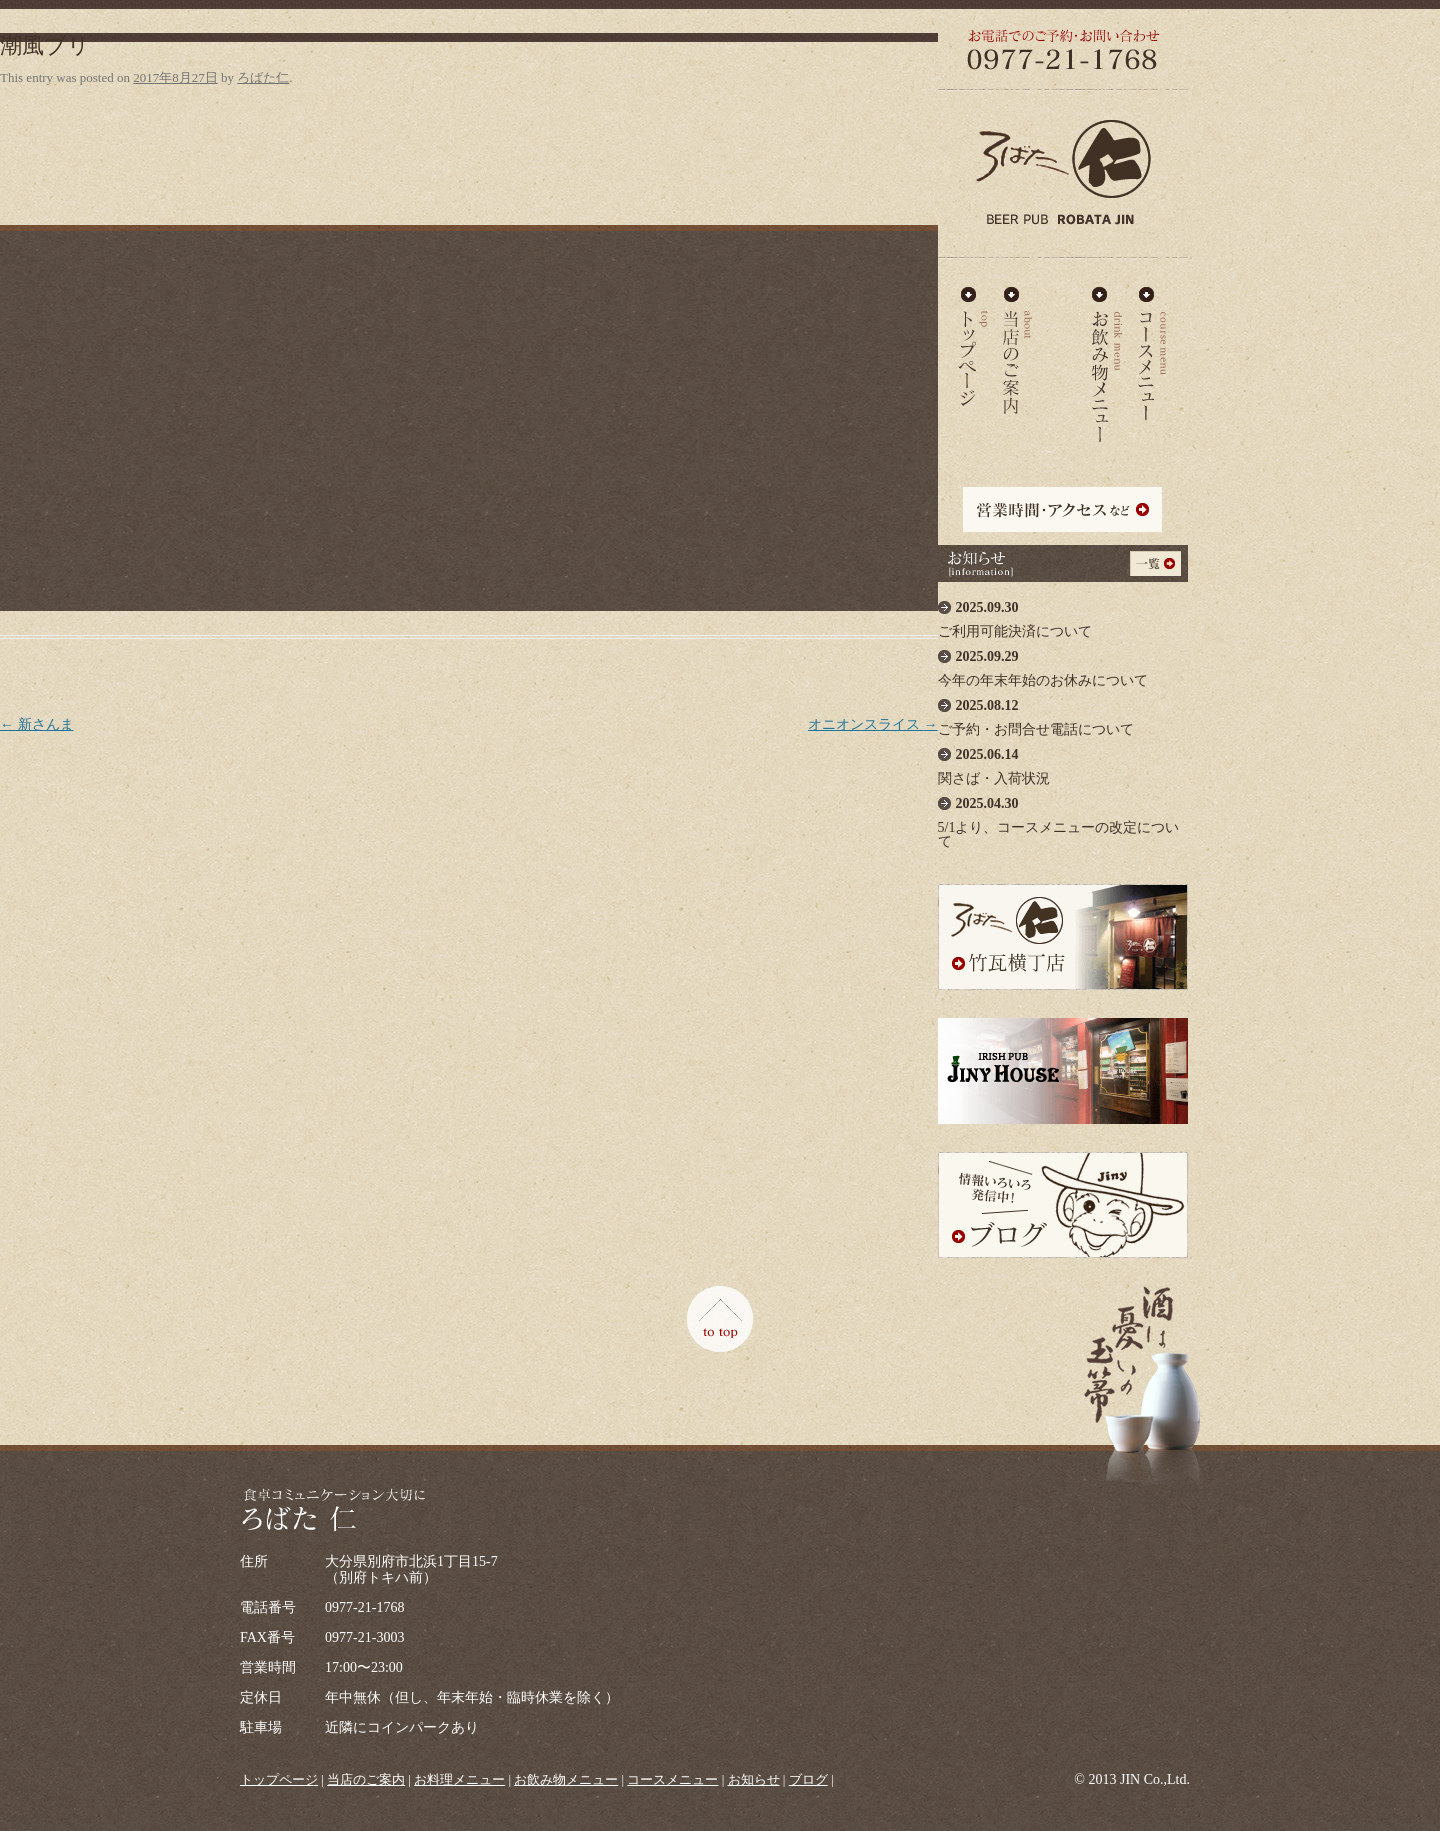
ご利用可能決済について (1063, 614)
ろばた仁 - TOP (973, 347)
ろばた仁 (263, 77)
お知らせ (754, 1779)
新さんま (37, 724)
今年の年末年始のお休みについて (1063, 663)
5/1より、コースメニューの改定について (1063, 817)
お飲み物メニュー (1107, 347)
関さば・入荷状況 (1063, 761)
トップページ (279, 1779)
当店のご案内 (1017, 347)
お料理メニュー (1062, 347)
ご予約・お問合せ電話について (1063, 712)
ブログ (808, 1779)
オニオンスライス (873, 724)
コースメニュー (1152, 347)
